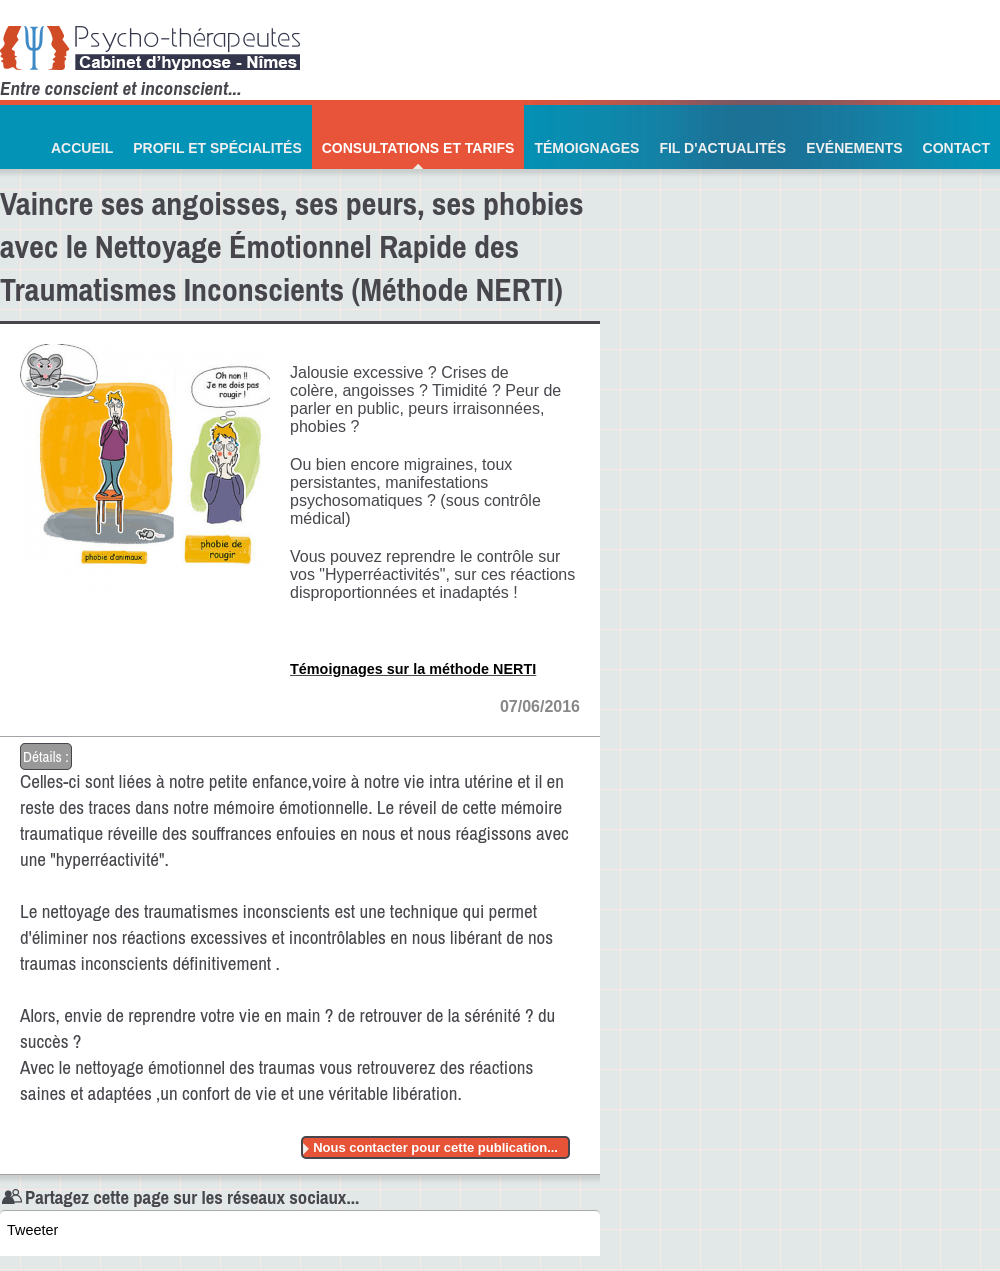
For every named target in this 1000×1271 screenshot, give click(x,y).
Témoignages (586, 148)
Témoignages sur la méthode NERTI (413, 669)
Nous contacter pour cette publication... (435, 1147)
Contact (956, 148)
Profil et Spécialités (217, 148)
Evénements (854, 148)
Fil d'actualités (722, 148)
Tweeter (32, 1230)
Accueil (82, 148)
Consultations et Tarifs (418, 148)
